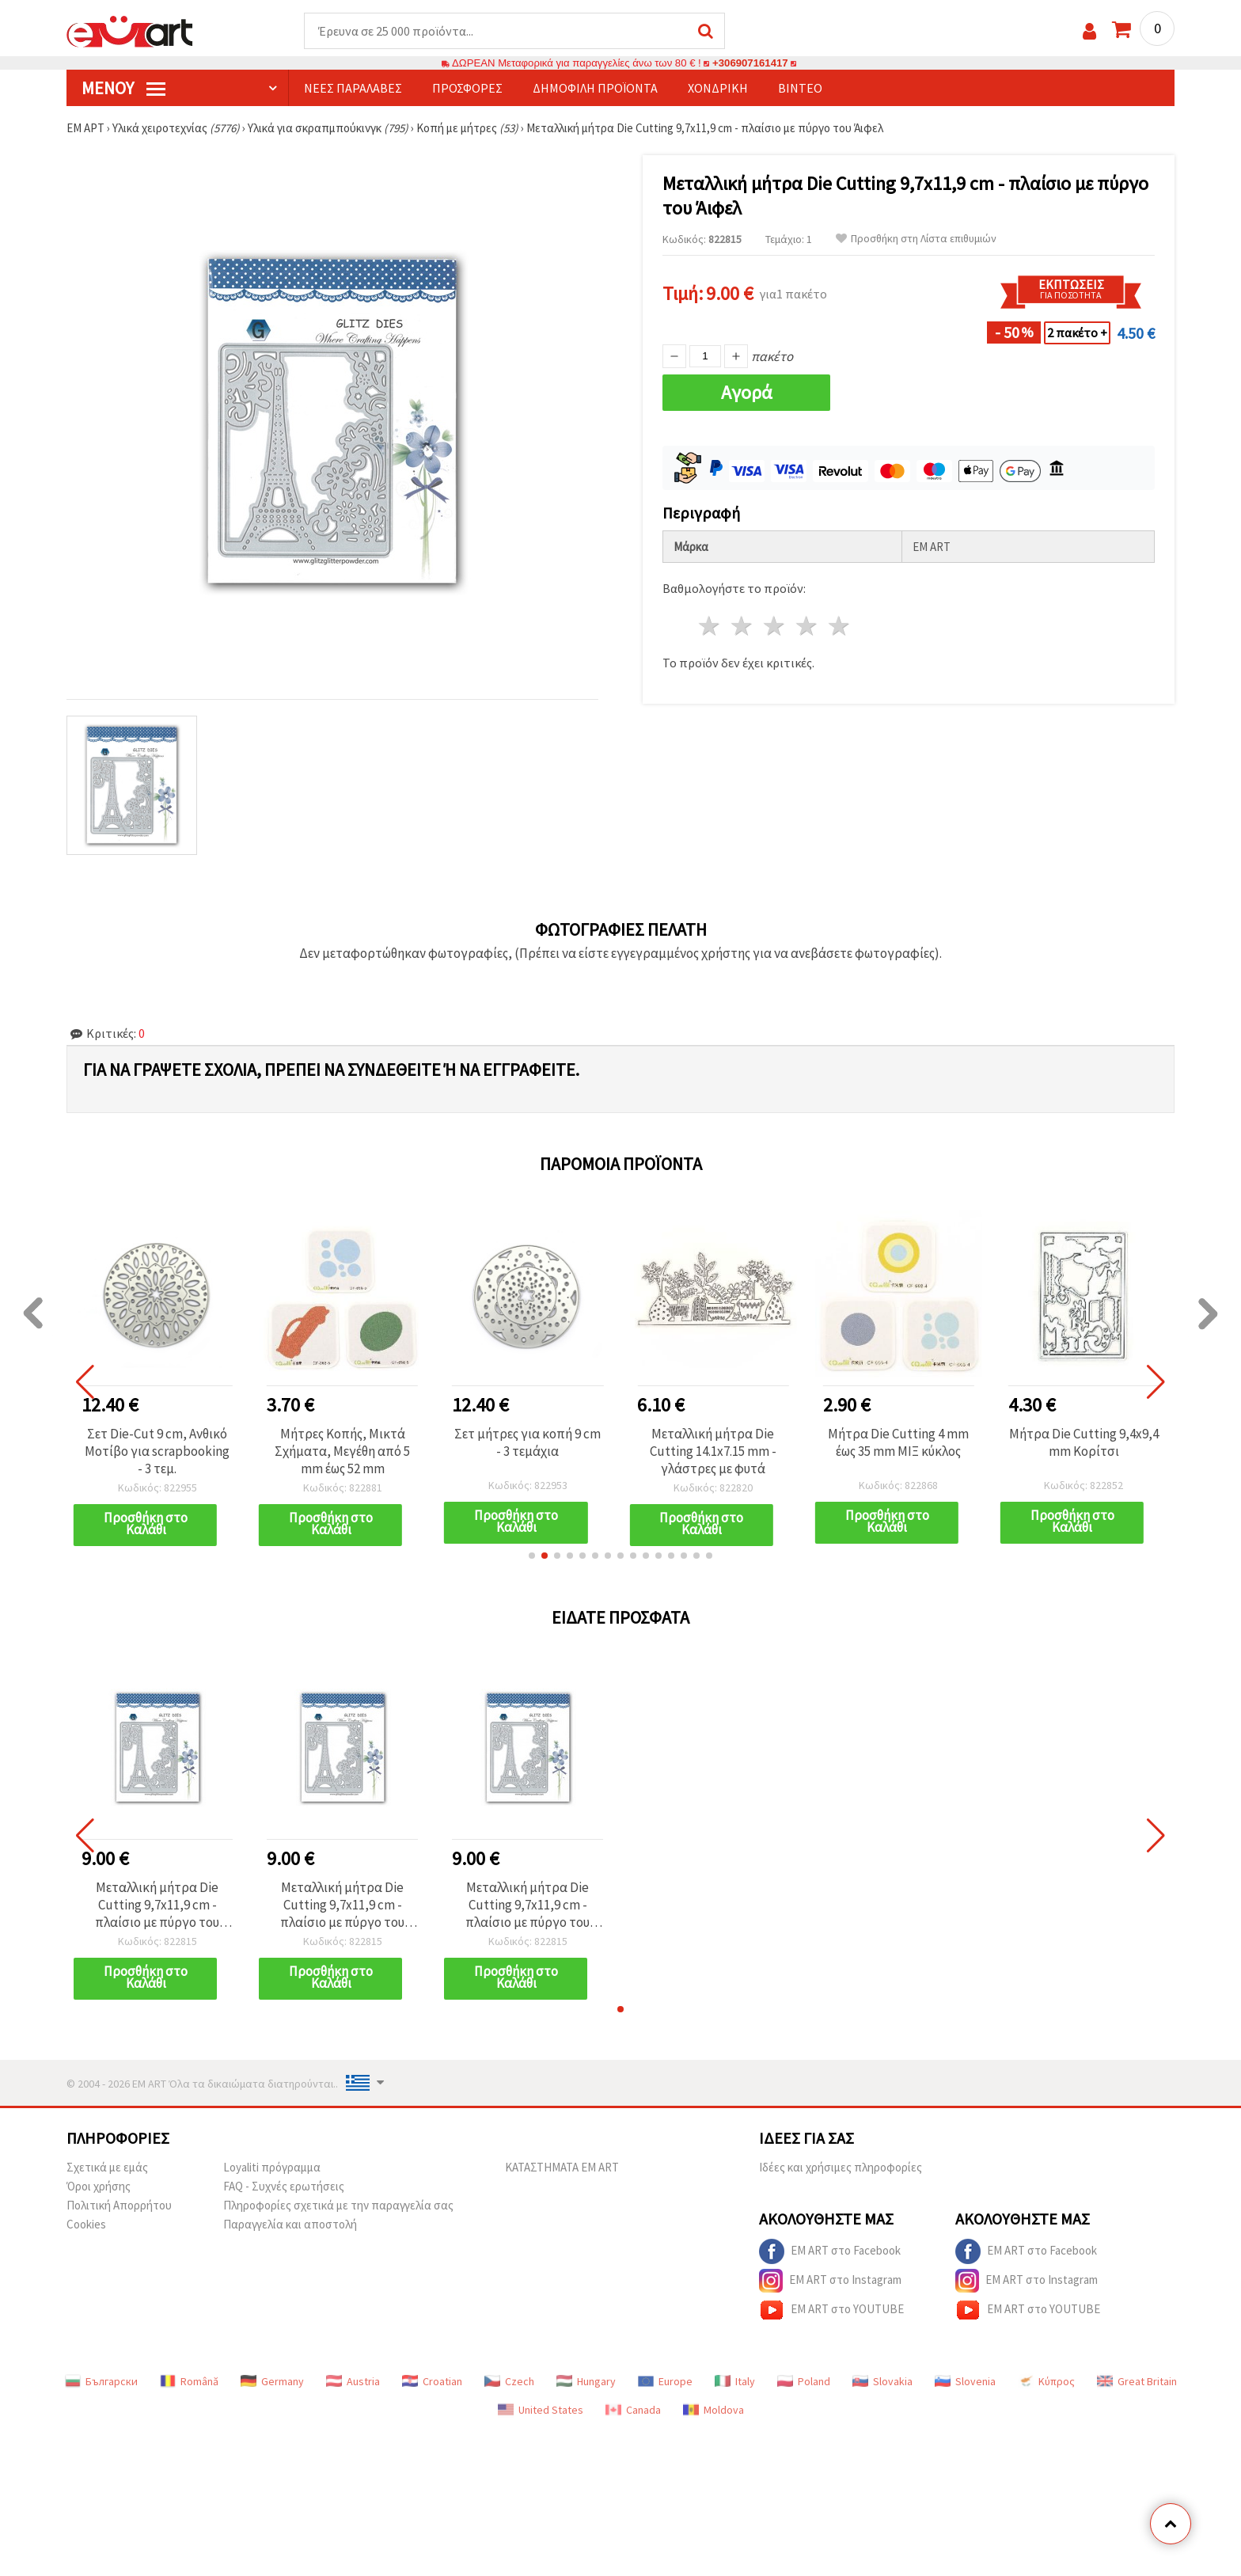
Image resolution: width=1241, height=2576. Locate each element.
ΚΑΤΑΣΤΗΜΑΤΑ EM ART (562, 2167)
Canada (633, 2410)
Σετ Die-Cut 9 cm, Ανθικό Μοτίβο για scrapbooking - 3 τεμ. (157, 1451)
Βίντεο (800, 88)
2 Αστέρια (743, 626)
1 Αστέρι (710, 626)
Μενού (123, 88)
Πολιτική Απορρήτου (119, 2205)
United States (540, 2410)
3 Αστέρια (775, 626)
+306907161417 (750, 63)
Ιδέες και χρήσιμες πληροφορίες (840, 2167)
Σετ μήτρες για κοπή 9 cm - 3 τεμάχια (527, 1442)
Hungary (586, 2381)
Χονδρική (718, 88)
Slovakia (882, 2381)
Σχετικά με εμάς (107, 2167)
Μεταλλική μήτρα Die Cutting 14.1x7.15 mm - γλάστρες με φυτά (713, 1451)
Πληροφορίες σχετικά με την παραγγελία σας (338, 2205)
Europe (665, 2381)
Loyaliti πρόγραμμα (272, 2167)
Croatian (432, 2381)
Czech (509, 2381)
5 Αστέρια (839, 626)
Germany (272, 2381)
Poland (803, 2381)
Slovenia (965, 2381)
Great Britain (1137, 2381)
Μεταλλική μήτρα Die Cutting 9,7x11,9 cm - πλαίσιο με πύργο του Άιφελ (157, 1905)
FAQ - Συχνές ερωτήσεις (283, 2186)
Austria (353, 2381)
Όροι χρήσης (98, 2186)
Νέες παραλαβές (353, 88)
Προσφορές (467, 88)
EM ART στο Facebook (830, 2251)
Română (189, 2381)
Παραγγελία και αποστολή (290, 2224)
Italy (735, 2381)
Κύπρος (1046, 2381)
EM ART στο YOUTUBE (831, 2310)
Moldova (713, 2410)
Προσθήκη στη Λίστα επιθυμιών (916, 239)
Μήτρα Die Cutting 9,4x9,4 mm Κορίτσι (1084, 1442)
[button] (532, 1555)
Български (101, 2381)
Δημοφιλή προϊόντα (595, 88)
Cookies (86, 2224)
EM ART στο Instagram (830, 2281)
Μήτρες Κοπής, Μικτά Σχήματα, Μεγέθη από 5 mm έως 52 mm (342, 1451)
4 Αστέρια (807, 626)
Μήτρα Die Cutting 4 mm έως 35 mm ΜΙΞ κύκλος (898, 1442)
